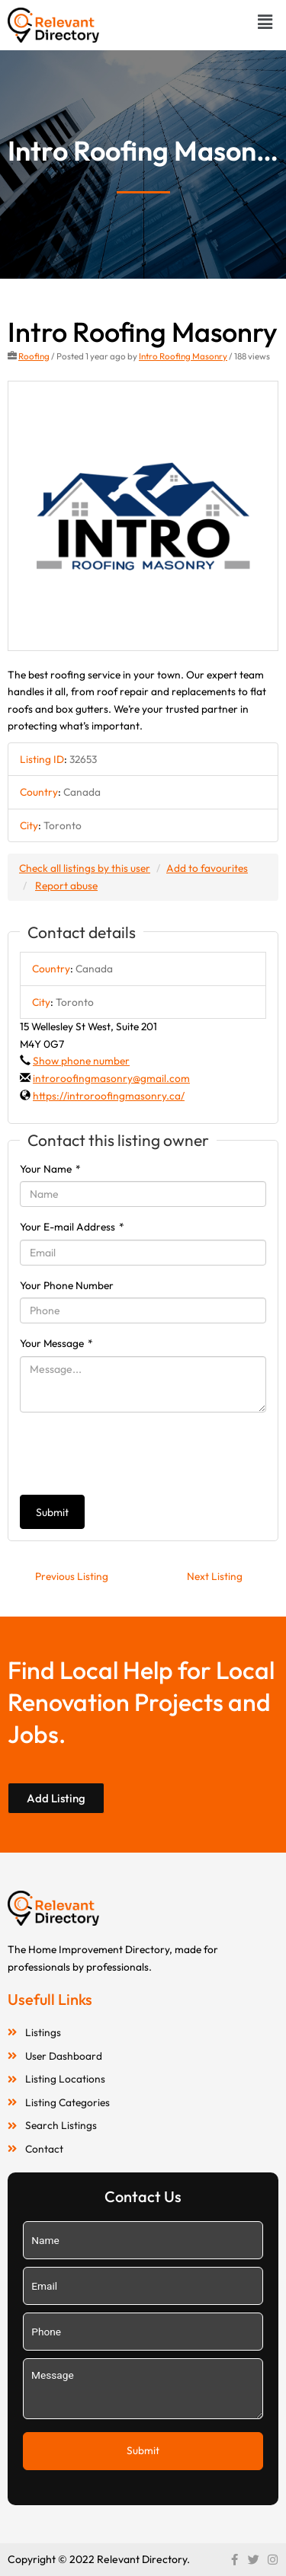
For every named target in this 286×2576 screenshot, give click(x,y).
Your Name (50, 1169)
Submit (52, 1512)
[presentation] (136, 1453)
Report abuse (66, 885)
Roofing (34, 356)
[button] (265, 22)
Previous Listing (71, 1576)
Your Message (56, 1343)
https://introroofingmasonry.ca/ (109, 1096)
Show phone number (81, 1061)
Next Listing (215, 1576)
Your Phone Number (67, 1285)
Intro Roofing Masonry (183, 356)
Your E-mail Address (72, 1227)
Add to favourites (207, 868)
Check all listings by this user (84, 868)
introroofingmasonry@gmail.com (111, 1078)
